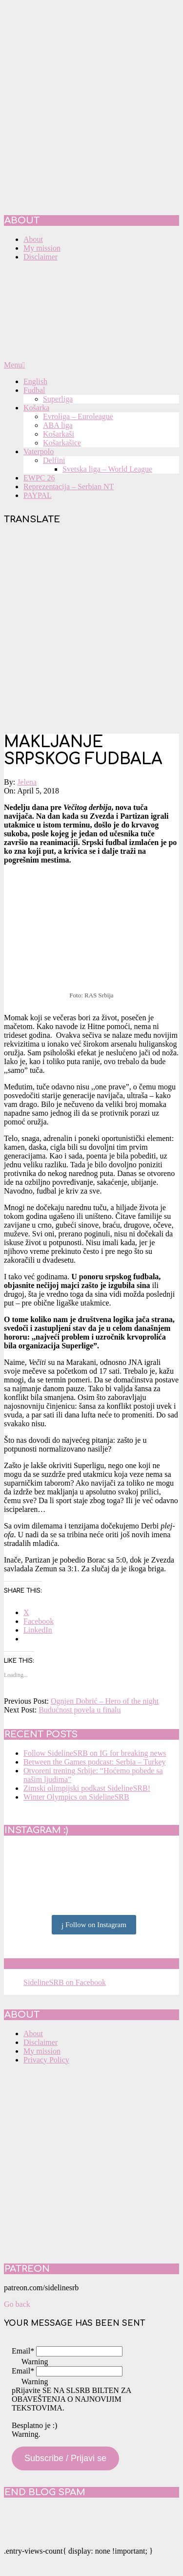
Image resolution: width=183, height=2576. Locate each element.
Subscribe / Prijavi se (65, 2458)
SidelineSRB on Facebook (74, 1964)
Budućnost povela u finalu (80, 1710)
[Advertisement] (91, 630)
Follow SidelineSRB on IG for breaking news (94, 1753)
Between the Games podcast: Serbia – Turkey (94, 1762)
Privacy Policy (46, 2060)
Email (23, 2351)
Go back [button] (17, 2304)
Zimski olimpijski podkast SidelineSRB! (86, 1788)
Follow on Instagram (93, 1925)
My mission (42, 2051)
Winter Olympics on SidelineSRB (76, 1797)
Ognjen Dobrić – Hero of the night (105, 1701)
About (33, 2033)
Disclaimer (40, 2042)
